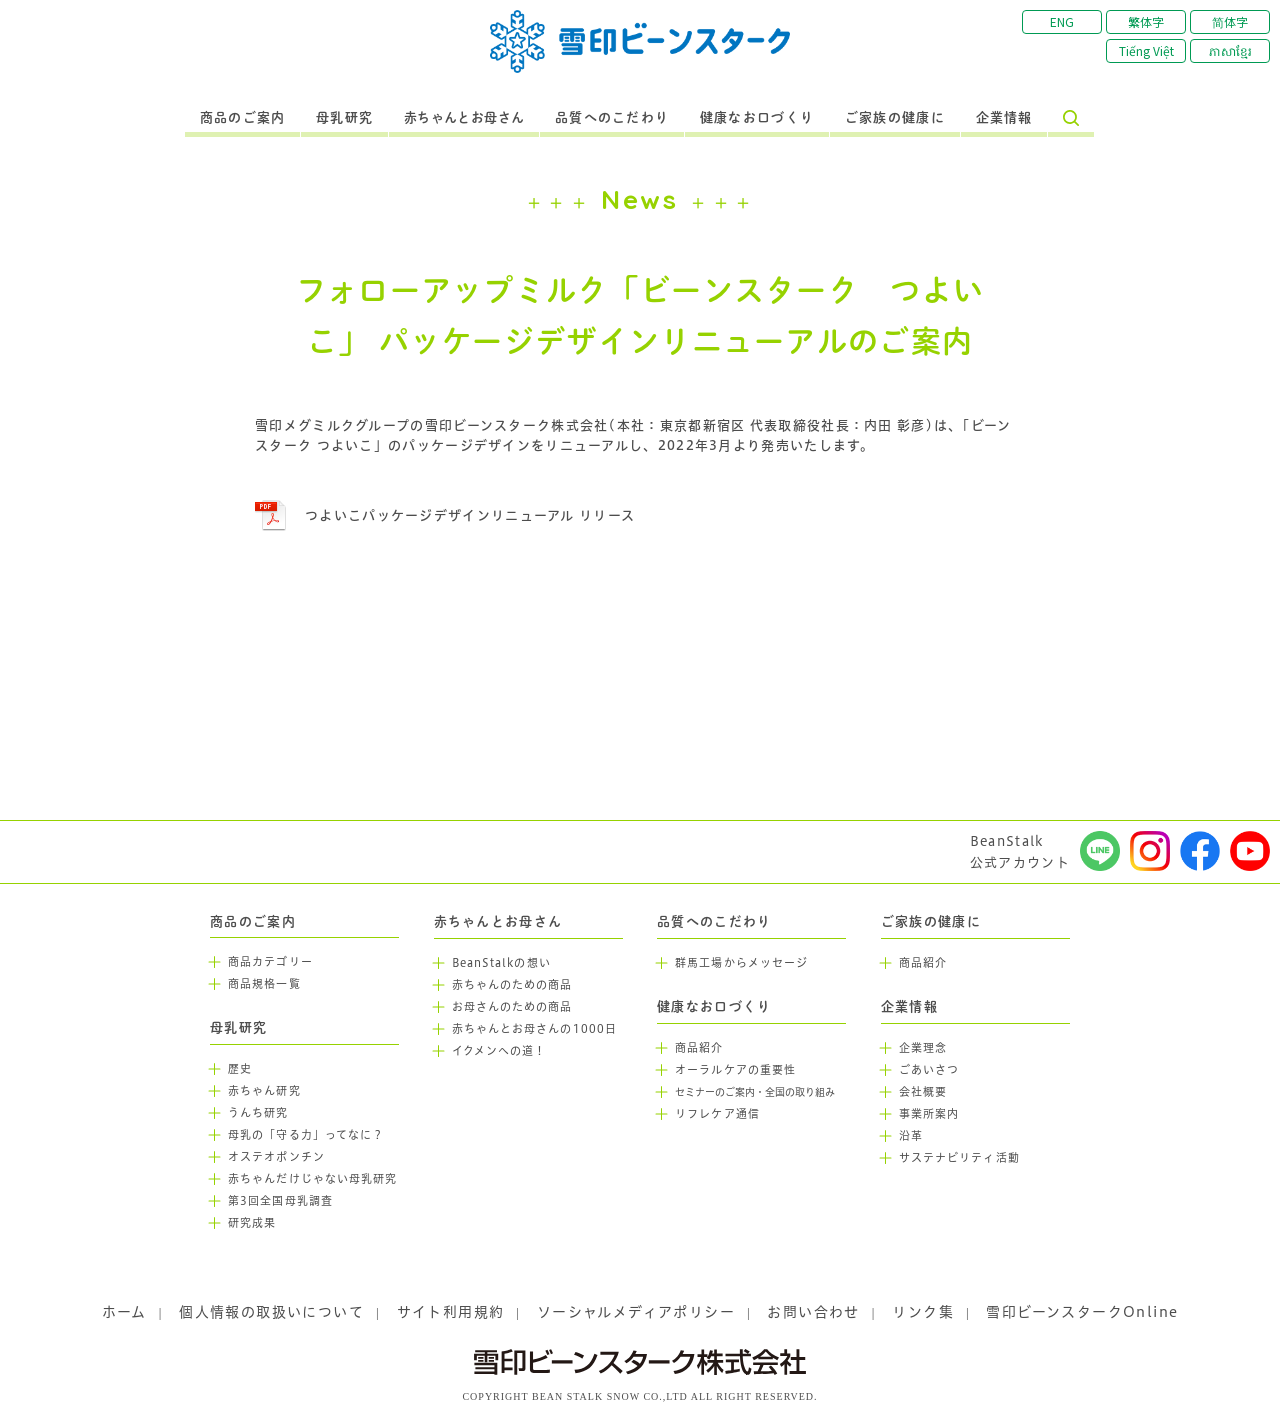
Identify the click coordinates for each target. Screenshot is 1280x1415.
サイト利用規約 (451, 1312)
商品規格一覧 (264, 984)
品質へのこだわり (612, 118)
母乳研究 (344, 118)
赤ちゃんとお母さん (464, 118)
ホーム (124, 1312)
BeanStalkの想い (501, 963)
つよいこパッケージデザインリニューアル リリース (470, 515)
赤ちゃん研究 (264, 1091)
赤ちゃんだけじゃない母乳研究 (312, 1179)
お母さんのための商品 (512, 1007)
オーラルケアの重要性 (735, 1070)
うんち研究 (258, 1113)
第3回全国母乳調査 (280, 1201)
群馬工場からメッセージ (741, 963)
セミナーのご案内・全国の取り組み (755, 1092)
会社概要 (923, 1092)
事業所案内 (929, 1114)
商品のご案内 (243, 118)
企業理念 (923, 1048)
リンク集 (923, 1312)
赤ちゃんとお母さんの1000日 (535, 1029)
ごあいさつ (929, 1070)
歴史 (240, 1069)
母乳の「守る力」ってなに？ (306, 1135)
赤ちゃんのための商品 (512, 985)
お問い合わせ (813, 1312)
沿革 (911, 1136)
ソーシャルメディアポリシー (636, 1312)
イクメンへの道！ (499, 1051)
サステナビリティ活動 (959, 1158)
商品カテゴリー (270, 962)
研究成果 (252, 1223)
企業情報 (1004, 118)
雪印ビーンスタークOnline (1082, 1312)
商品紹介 (699, 1048)
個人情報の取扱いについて (271, 1312)
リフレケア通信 (717, 1114)
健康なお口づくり (757, 118)
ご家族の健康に (895, 118)
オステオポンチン (276, 1157)
